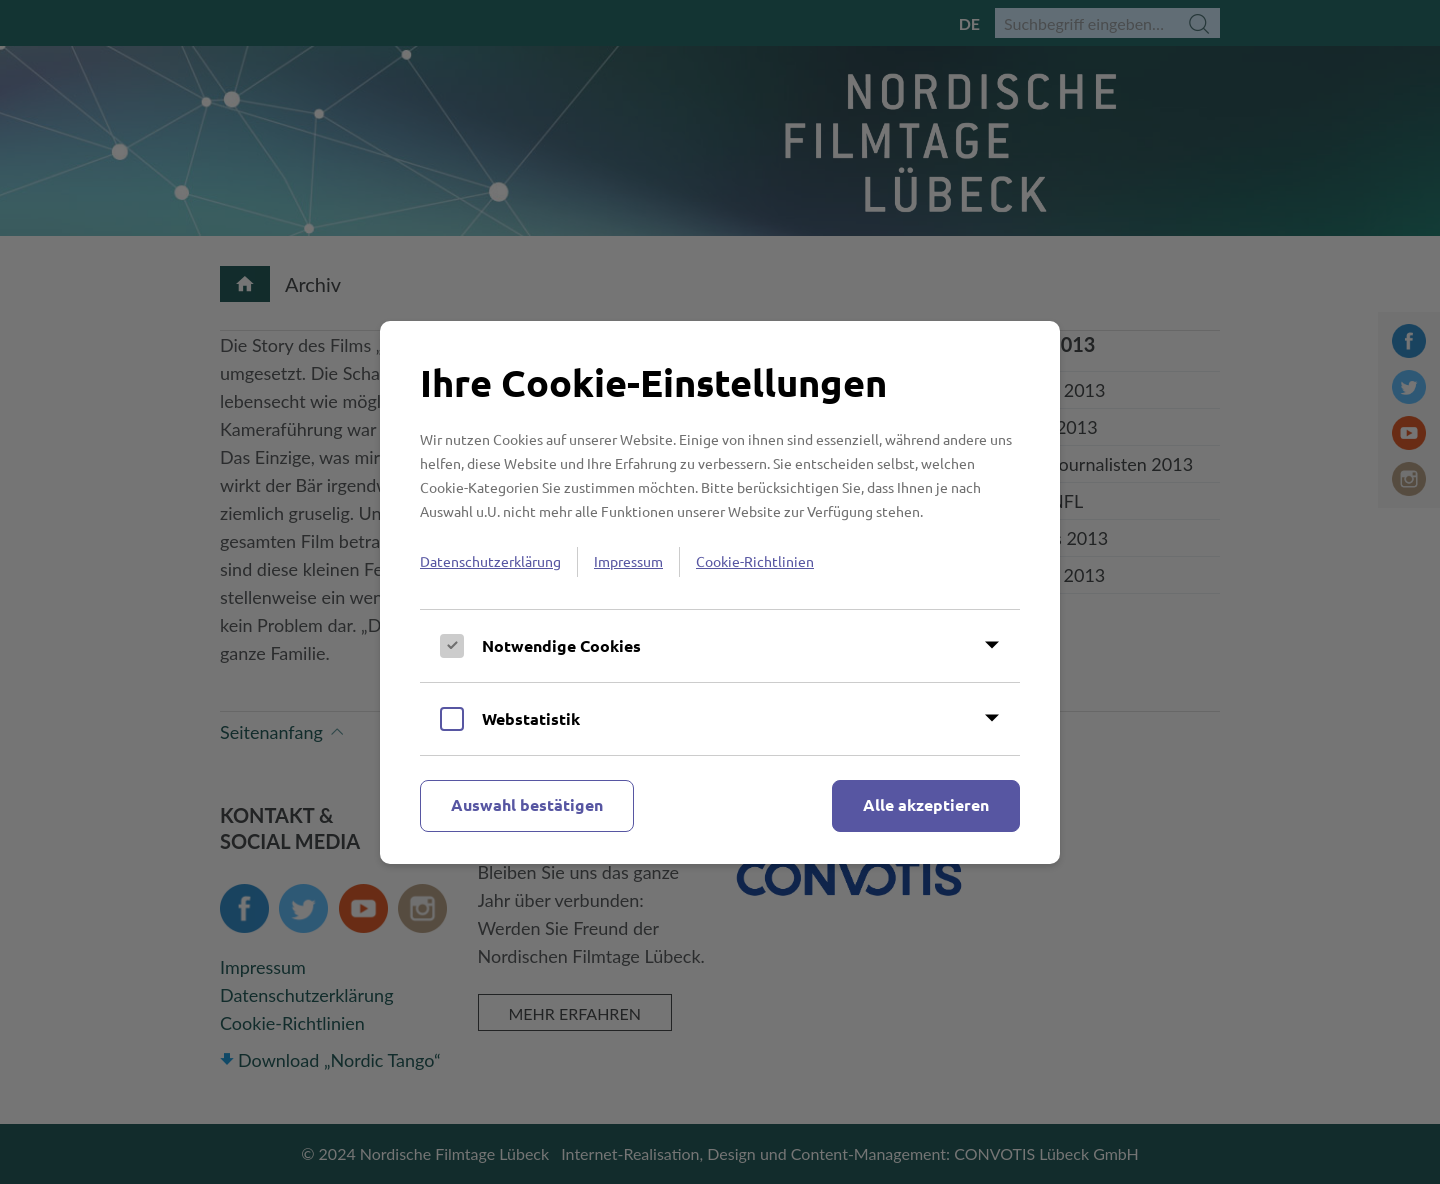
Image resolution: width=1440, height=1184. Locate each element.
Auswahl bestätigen (527, 804)
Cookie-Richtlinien (755, 561)
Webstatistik (531, 718)
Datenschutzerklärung (490, 561)
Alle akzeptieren (926, 804)
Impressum (628, 561)
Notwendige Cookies (561, 645)
